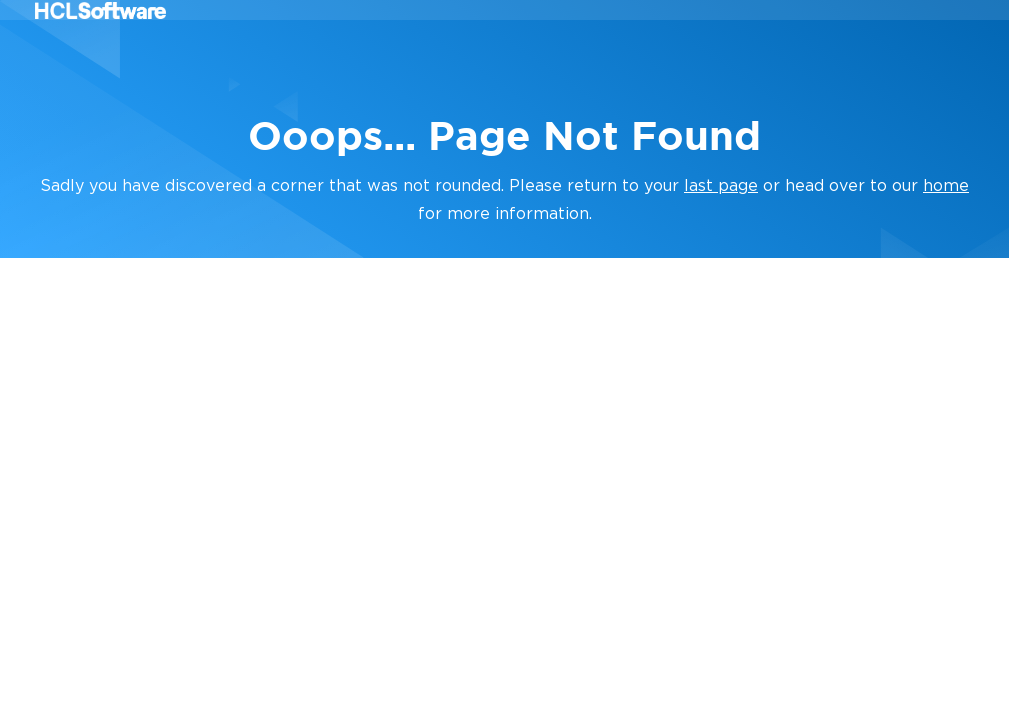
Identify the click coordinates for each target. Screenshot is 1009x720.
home (946, 186)
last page (721, 186)
